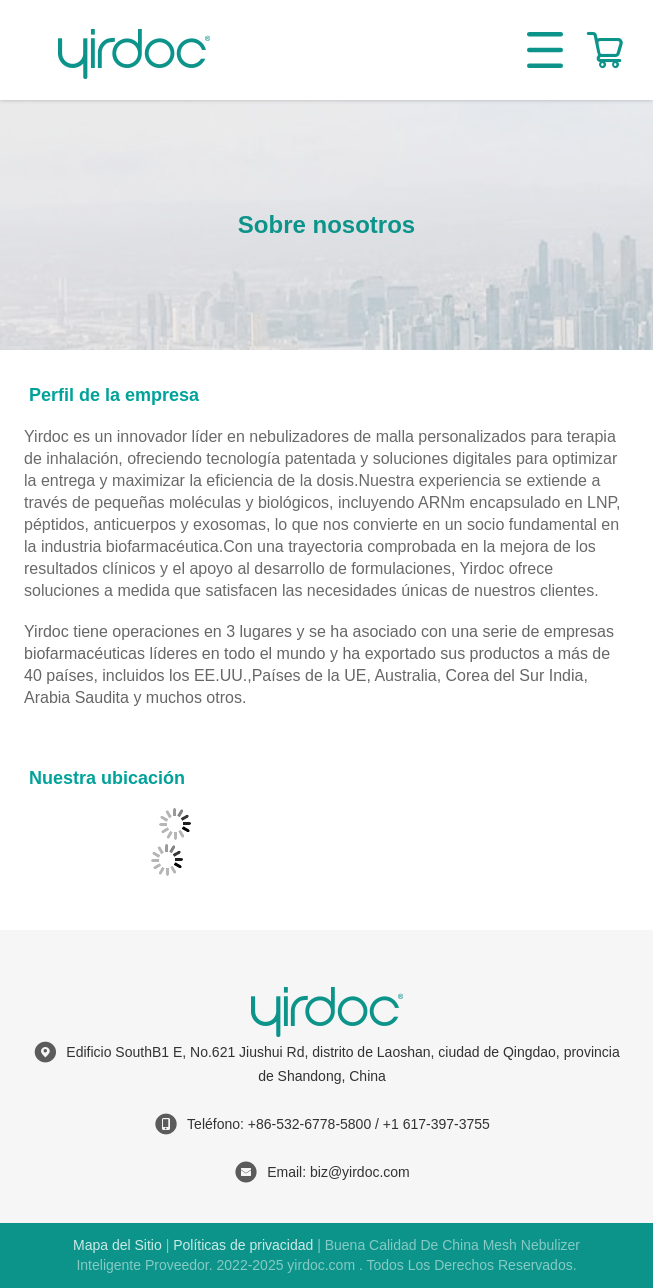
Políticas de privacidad (243, 1245)
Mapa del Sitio (117, 1245)
